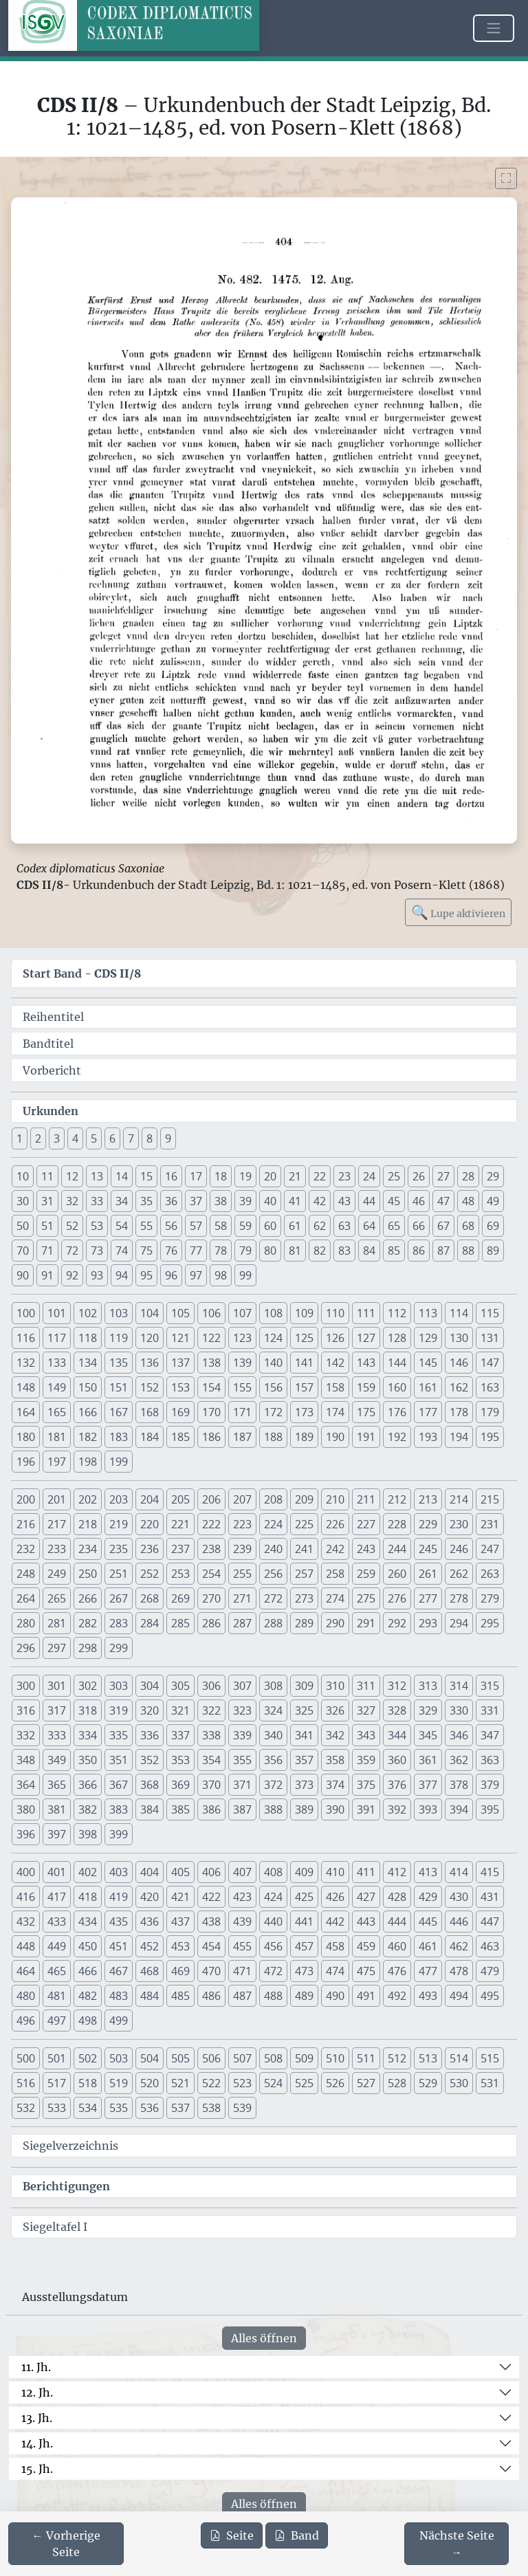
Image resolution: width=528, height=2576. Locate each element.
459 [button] (366, 1946)
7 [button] (131, 1138)
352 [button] (149, 1760)
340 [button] (273, 1735)
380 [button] (25, 1809)
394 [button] (459, 1809)
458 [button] (335, 1946)
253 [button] (180, 1573)
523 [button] (242, 2083)
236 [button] (149, 1548)
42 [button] (320, 1201)
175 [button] (366, 1412)
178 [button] (459, 1412)
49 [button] (493, 1201)
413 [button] (428, 1872)
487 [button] (242, 1995)
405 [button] (180, 1872)
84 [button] (369, 1250)
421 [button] (180, 1896)
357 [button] (304, 1760)
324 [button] (273, 1710)
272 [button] (273, 1598)
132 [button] (25, 1362)
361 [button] (428, 1760)
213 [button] (428, 1499)
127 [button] (366, 1337)
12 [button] (72, 1176)
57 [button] (196, 1225)
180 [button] (25, 1436)
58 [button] (220, 1225)
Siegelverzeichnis (70, 2146)
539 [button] (242, 2107)
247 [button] (490, 1548)
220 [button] (149, 1524)
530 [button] (459, 2083)
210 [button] (335, 1499)
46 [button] (418, 1201)
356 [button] (273, 1760)
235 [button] (118, 1548)
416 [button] (25, 1896)
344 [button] (397, 1735)
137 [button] (180, 1362)
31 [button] (47, 1201)
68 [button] (468, 1225)
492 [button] (397, 1995)
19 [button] (245, 1176)
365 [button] (56, 1784)
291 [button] (366, 1623)
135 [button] (118, 1362)
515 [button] (490, 2058)
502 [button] (87, 2058)
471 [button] (242, 1971)
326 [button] (335, 1710)
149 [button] (56, 1387)
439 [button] (242, 1921)
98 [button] (220, 1275)
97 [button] (196, 1275)
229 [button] (428, 1524)
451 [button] (118, 1946)
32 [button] (72, 1201)
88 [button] (468, 1250)
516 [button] (25, 2083)
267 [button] (118, 1598)
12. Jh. (37, 2392)
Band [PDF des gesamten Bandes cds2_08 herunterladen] (296, 2535)
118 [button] (87, 1337)
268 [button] (149, 1598)
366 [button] (87, 1784)
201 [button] (56, 1499)
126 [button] (335, 1337)
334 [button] (87, 1735)
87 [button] (443, 1250)
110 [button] (335, 1313)
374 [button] (335, 1784)
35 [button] (146, 1201)
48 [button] (468, 1201)
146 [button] (459, 1362)
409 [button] (304, 1872)
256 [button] (273, 1573)
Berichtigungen (66, 2186)
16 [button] (171, 1176)
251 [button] (118, 1573)
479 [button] (490, 1971)
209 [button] (304, 1499)
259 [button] (366, 1573)
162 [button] (459, 1387)
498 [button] (87, 2020)
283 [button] (118, 1623)
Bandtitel (48, 1043)
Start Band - (82, 973)
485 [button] (180, 1995)
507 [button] (242, 2058)
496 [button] (25, 2020)
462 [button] (459, 1946)
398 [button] (87, 1834)
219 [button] (118, 1524)
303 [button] (118, 1685)
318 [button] (87, 1710)
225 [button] (304, 1524)
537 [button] (180, 2107)
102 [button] (87, 1313)
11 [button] (47, 1176)
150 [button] (87, 1387)
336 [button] (149, 1735)
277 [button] (428, 1598)
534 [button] (87, 2107)
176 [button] (397, 1412)
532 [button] (25, 2107)
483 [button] (118, 1995)
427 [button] (366, 1896)
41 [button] (295, 1201)
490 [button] (335, 1995)
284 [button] (149, 1623)
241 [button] (304, 1548)
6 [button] (112, 1138)
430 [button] (459, 1896)
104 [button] (149, 1313)
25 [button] (394, 1176)
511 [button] (366, 2058)
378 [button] (459, 1784)
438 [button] (211, 1921)
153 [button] (180, 1387)
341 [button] (304, 1735)
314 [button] (459, 1685)
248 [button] (25, 1573)
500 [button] (25, 2058)
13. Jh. (36, 2418)
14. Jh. (37, 2443)
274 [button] (335, 1598)
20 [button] (270, 1176)
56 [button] (171, 1225)
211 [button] (366, 1499)
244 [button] (397, 1548)
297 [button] (56, 1647)
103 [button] (118, 1313)
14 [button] (122, 1176)
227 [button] (366, 1524)
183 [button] (118, 1436)
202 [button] (87, 1499)
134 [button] (87, 1362)
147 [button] (490, 1362)
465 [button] (56, 1971)
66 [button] (418, 1225)
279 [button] (490, 1598)
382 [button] (87, 1809)
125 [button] (304, 1337)
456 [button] (273, 1946)
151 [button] (118, 1387)
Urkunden (50, 1111)
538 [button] (211, 2107)
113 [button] (428, 1313)
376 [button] (397, 1784)
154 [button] (211, 1387)
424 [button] (273, 1896)
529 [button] (428, 2083)
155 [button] (242, 1387)
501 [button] (56, 2058)
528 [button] (397, 2083)
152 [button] (149, 1387)
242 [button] (335, 1548)
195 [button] (490, 1436)
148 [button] (25, 1387)
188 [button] (273, 1436)
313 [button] (428, 1685)
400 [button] (25, 1872)
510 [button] (335, 2058)
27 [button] (443, 1176)
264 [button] (25, 1598)
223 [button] (242, 1524)
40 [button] (270, 1201)
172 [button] (273, 1412)
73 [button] (97, 1250)
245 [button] (428, 1548)
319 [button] (118, 1710)
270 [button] (211, 1598)
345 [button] (428, 1735)
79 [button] (245, 1250)
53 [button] (97, 1225)
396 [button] (25, 1834)
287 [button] (242, 1623)
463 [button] (490, 1946)
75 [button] (146, 1250)
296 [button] (25, 1647)
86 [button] (418, 1250)
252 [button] (149, 1573)
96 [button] (171, 1275)
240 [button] (273, 1548)
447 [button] (490, 1921)
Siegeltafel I (55, 2227)
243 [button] (366, 1548)
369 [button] (180, 1784)
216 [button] (25, 1524)
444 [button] (397, 1921)
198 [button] (87, 1461)
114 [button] (459, 1313)
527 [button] (366, 2083)
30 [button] (22, 1201)
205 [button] (180, 1499)
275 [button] (366, 1598)
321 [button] (180, 1710)
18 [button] (220, 1176)
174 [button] (335, 1412)
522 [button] (211, 2083)
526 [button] (335, 2083)
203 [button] (118, 1499)
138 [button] (211, 1362)
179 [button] (490, 1412)
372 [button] (273, 1784)
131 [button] (490, 1337)
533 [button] (56, 2107)
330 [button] (459, 1710)
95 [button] (146, 1275)
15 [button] (146, 1176)
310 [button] (335, 1685)
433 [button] (56, 1921)
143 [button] (366, 1362)
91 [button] (47, 1275)
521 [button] (180, 2083)
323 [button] (242, 1710)
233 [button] (56, 1548)
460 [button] (397, 1946)
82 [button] (320, 1250)
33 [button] (97, 1201)
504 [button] (149, 2058)
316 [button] (25, 1710)
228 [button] (397, 1524)
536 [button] (149, 2107)
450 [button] (87, 1946)
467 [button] (118, 1971)
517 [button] (56, 2083)
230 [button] (459, 1524)
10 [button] (22, 1176)
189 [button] (304, 1436)
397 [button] (56, 1834)
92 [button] (72, 1275)
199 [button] (118, 1461)
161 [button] (428, 1387)
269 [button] (180, 1598)
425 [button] (304, 1896)
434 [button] (87, 1921)
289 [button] (304, 1623)
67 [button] (443, 1225)
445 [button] (428, 1921)
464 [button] (25, 1971)
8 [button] (149, 1138)
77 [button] (196, 1250)
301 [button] (56, 1685)
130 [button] (459, 1337)
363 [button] (490, 1760)
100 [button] (25, 1313)
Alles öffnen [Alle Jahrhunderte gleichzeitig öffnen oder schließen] (264, 2338)
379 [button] (490, 1784)
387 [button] (242, 1809)
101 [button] (56, 1313)
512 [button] (397, 2058)
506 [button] (211, 2058)
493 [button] (428, 1995)
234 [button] (87, 1548)
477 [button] (428, 1971)
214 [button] (459, 1499)
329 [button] (428, 1710)
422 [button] (211, 1896)
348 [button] (25, 1760)
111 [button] (366, 1313)
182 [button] (87, 1436)
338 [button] (211, 1735)
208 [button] (273, 1499)
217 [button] (56, 1524)
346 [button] (459, 1735)
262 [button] (459, 1573)
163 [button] (490, 1387)
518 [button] (87, 2083)
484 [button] (149, 1995)
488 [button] (273, 1995)
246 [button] (459, 1548)
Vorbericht (52, 1070)
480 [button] (25, 1995)
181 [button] (56, 1436)
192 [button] (397, 1436)
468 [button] (149, 1971)
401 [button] (56, 1872)
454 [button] (211, 1946)
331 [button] (490, 1710)
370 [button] (211, 1784)
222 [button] (211, 1524)
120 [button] (149, 1337)
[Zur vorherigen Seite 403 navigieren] (66, 2543)
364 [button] (25, 1784)
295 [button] (490, 1623)
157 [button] (304, 1387)
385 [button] (180, 1809)
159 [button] (366, 1387)
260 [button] (397, 1573)
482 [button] (87, 1995)
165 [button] (56, 1412)
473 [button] (304, 1971)
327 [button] (366, 1710)
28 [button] (468, 1176)
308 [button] (273, 1685)
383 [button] (118, 1809)
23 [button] (344, 1176)
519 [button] (118, 2083)
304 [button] (149, 1685)
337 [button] (180, 1735)
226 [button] (335, 1524)
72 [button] (72, 1250)
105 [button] (180, 1313)
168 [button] (149, 1412)
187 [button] (242, 1436)
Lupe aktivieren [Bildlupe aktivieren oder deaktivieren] (458, 912)
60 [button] (270, 1225)
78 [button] (220, 1250)
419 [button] (118, 1896)
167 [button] (118, 1412)
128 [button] (397, 1337)
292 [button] (397, 1623)
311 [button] (366, 1685)
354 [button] (211, 1760)
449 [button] (56, 1946)
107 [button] (242, 1313)
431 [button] (490, 1896)
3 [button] (57, 1138)
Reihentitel (53, 1017)
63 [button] (344, 1225)
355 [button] (242, 1760)
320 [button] (149, 1710)
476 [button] (397, 1971)
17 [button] (196, 1176)
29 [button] (493, 1176)
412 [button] (397, 1872)
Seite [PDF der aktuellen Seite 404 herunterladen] (232, 2535)
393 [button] (428, 1809)
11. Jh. (36, 2367)
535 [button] (118, 2107)
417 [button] (56, 1896)
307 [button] (242, 1685)
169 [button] (180, 1412)
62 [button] (320, 1225)
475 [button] (366, 1971)
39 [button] (245, 1201)
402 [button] (87, 1872)
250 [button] (87, 1573)
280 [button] (25, 1623)
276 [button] (397, 1598)
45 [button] (394, 1201)
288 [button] (273, 1623)
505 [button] (180, 2058)
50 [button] (22, 1225)
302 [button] (87, 1685)
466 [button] (87, 1971)
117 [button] (56, 1337)
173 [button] (304, 1412)
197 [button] (56, 1461)
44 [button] (369, 1201)
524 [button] (273, 2083)
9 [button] (168, 1138)
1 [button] (19, 1138)
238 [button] (211, 1548)
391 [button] (366, 1809)
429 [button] (428, 1896)
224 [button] (273, 1524)
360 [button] (397, 1760)
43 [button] (344, 1201)
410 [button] (335, 1872)
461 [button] (428, 1946)
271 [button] (242, 1598)
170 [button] (211, 1412)
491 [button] (366, 1995)
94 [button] (122, 1275)
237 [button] (180, 1548)
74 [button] (122, 1250)
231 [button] (490, 1524)
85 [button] (394, 1250)
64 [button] (369, 1225)
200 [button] (25, 1499)
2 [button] (38, 1138)
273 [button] (304, 1598)
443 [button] (366, 1921)
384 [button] (149, 1809)
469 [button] (180, 1971)
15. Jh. (37, 2469)
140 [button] (273, 1362)
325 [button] (304, 1710)
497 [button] (56, 2020)
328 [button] (397, 1710)
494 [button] (459, 1995)
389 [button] (304, 1809)
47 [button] (443, 1201)
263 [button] (490, 1573)
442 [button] (335, 1921)
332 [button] (25, 1735)
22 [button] (320, 1176)
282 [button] (87, 1623)
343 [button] (366, 1735)
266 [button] (87, 1598)
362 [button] (459, 1760)
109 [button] (304, 1313)
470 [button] (211, 1971)
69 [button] (493, 1225)
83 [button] (344, 1250)
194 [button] (459, 1436)
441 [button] (304, 1921)
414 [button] (459, 1872)
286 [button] (211, 1623)
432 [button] (25, 1921)
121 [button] (180, 1337)
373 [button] (304, 1784)
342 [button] (335, 1735)
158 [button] (335, 1387)
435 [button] (118, 1921)
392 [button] (397, 1809)
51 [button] (47, 1225)
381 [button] (56, 1809)
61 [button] (295, 1225)
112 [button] (397, 1313)
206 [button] (211, 1499)
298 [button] (87, 1647)
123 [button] (242, 1337)
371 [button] (242, 1784)
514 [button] (459, 2058)
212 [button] (397, 1499)
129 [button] (428, 1337)
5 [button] (94, 1138)
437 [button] (180, 1921)
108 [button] (273, 1313)
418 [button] (87, 1896)
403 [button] (118, 1872)
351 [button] (118, 1760)
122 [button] (211, 1337)
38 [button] (220, 1201)
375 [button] (366, 1784)
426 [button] (335, 1896)
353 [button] (180, 1760)
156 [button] (273, 1387)
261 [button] (428, 1573)
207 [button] (242, 1499)
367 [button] (118, 1784)
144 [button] (397, 1362)
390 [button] (335, 1809)
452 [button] (149, 1946)
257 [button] (304, 1573)
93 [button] (97, 1275)
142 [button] (335, 1362)
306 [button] (211, 1685)
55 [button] (146, 1225)
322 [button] (211, 1710)
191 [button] (366, 1436)
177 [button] (428, 1412)
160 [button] (397, 1387)
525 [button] (304, 2083)
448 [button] (25, 1946)
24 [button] (369, 1176)
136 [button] (149, 1362)
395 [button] (490, 1809)
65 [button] (394, 1225)
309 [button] (304, 1685)
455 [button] (242, 1946)
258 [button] (335, 1573)
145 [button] (428, 1362)
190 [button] (335, 1436)
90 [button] (22, 1275)
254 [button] (211, 1573)
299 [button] (118, 1647)
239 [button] (242, 1548)
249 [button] (56, 1573)
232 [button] (25, 1548)
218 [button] (87, 1524)
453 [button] (180, 1946)
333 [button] (56, 1735)
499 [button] (118, 2020)
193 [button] (428, 1436)
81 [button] (295, 1250)
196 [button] (25, 1461)
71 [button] (47, 1250)
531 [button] (490, 2083)
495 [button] (490, 1995)
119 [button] (118, 1337)
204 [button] (149, 1499)
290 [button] (335, 1623)
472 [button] (273, 1971)
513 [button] (428, 2058)
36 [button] (171, 1201)
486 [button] (211, 1995)
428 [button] (397, 1896)
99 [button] (245, 1275)
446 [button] (459, 1921)
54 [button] (122, 1225)
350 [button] (87, 1760)
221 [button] (180, 1524)
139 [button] (242, 1362)
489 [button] (304, 1995)
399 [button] (118, 1834)
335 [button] (118, 1735)
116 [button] (25, 1337)
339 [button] (242, 1735)
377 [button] (428, 1784)
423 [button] (242, 1896)
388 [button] (273, 1809)
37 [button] (196, 1201)
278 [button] (459, 1598)
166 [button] (87, 1412)
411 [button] (366, 1872)
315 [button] (490, 1685)
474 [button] (335, 1971)
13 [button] (97, 1176)
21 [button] (295, 1176)
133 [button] (56, 1362)
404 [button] (149, 1872)
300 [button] (25, 1685)
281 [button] (56, 1623)
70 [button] (22, 1250)
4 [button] (75, 1138)
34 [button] (122, 1201)
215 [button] (490, 1499)
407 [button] (242, 1872)
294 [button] (459, 1623)
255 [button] (242, 1573)
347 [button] (490, 1735)
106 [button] (211, 1313)
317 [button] (56, 1710)
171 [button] (242, 1412)
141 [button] (304, 1362)
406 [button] (211, 1872)
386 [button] (211, 1809)
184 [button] (149, 1436)
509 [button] (304, 2058)
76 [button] (171, 1250)
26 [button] (418, 1176)
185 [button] (180, 1436)
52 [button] (72, 1225)
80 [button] (270, 1250)
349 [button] (56, 1760)
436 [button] (149, 1921)
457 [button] (304, 1946)
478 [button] (459, 1971)
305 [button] (180, 1685)
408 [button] (273, 1872)
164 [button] (25, 1412)
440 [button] (273, 1921)
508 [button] (273, 2058)
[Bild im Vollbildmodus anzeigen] (506, 178)
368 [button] (149, 1784)
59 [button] (245, 1225)
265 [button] (56, 1598)
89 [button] (493, 1250)
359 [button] (366, 1760)
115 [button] (490, 1313)
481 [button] (56, 1995)
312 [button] (397, 1685)
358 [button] (335, 1760)
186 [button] (211, 1436)
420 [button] (149, 1896)
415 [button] (490, 1872)
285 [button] (180, 1623)
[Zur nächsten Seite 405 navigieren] (456, 2543)
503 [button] (118, 2058)
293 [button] (428, 1623)
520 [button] (149, 2083)
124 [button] (273, 1337)
